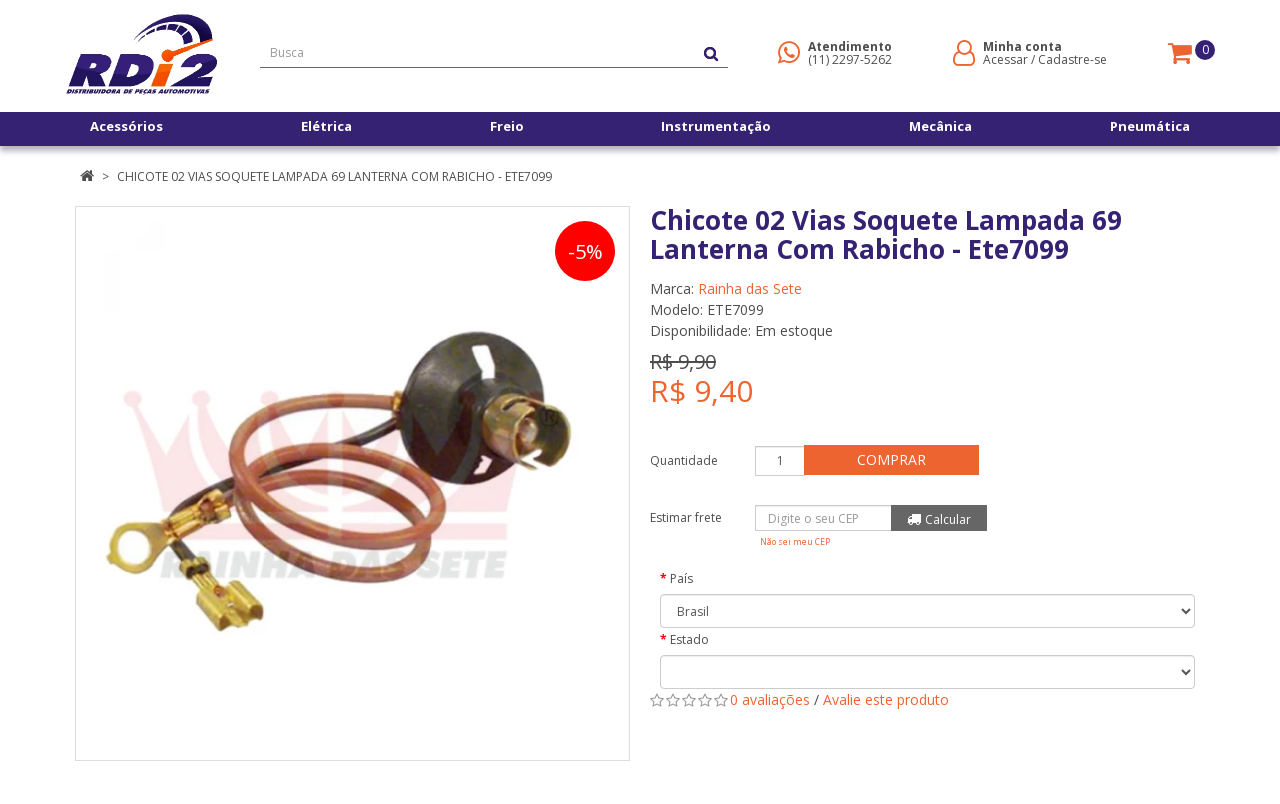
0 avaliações (770, 699)
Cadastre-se (1072, 59)
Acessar (1005, 59)
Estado (689, 639)
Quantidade (684, 460)
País (681, 578)
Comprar (894, 459)
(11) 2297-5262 (850, 59)
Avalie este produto (886, 699)
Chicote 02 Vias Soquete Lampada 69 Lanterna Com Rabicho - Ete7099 (334, 176)
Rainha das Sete (750, 288)
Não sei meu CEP (795, 541)
